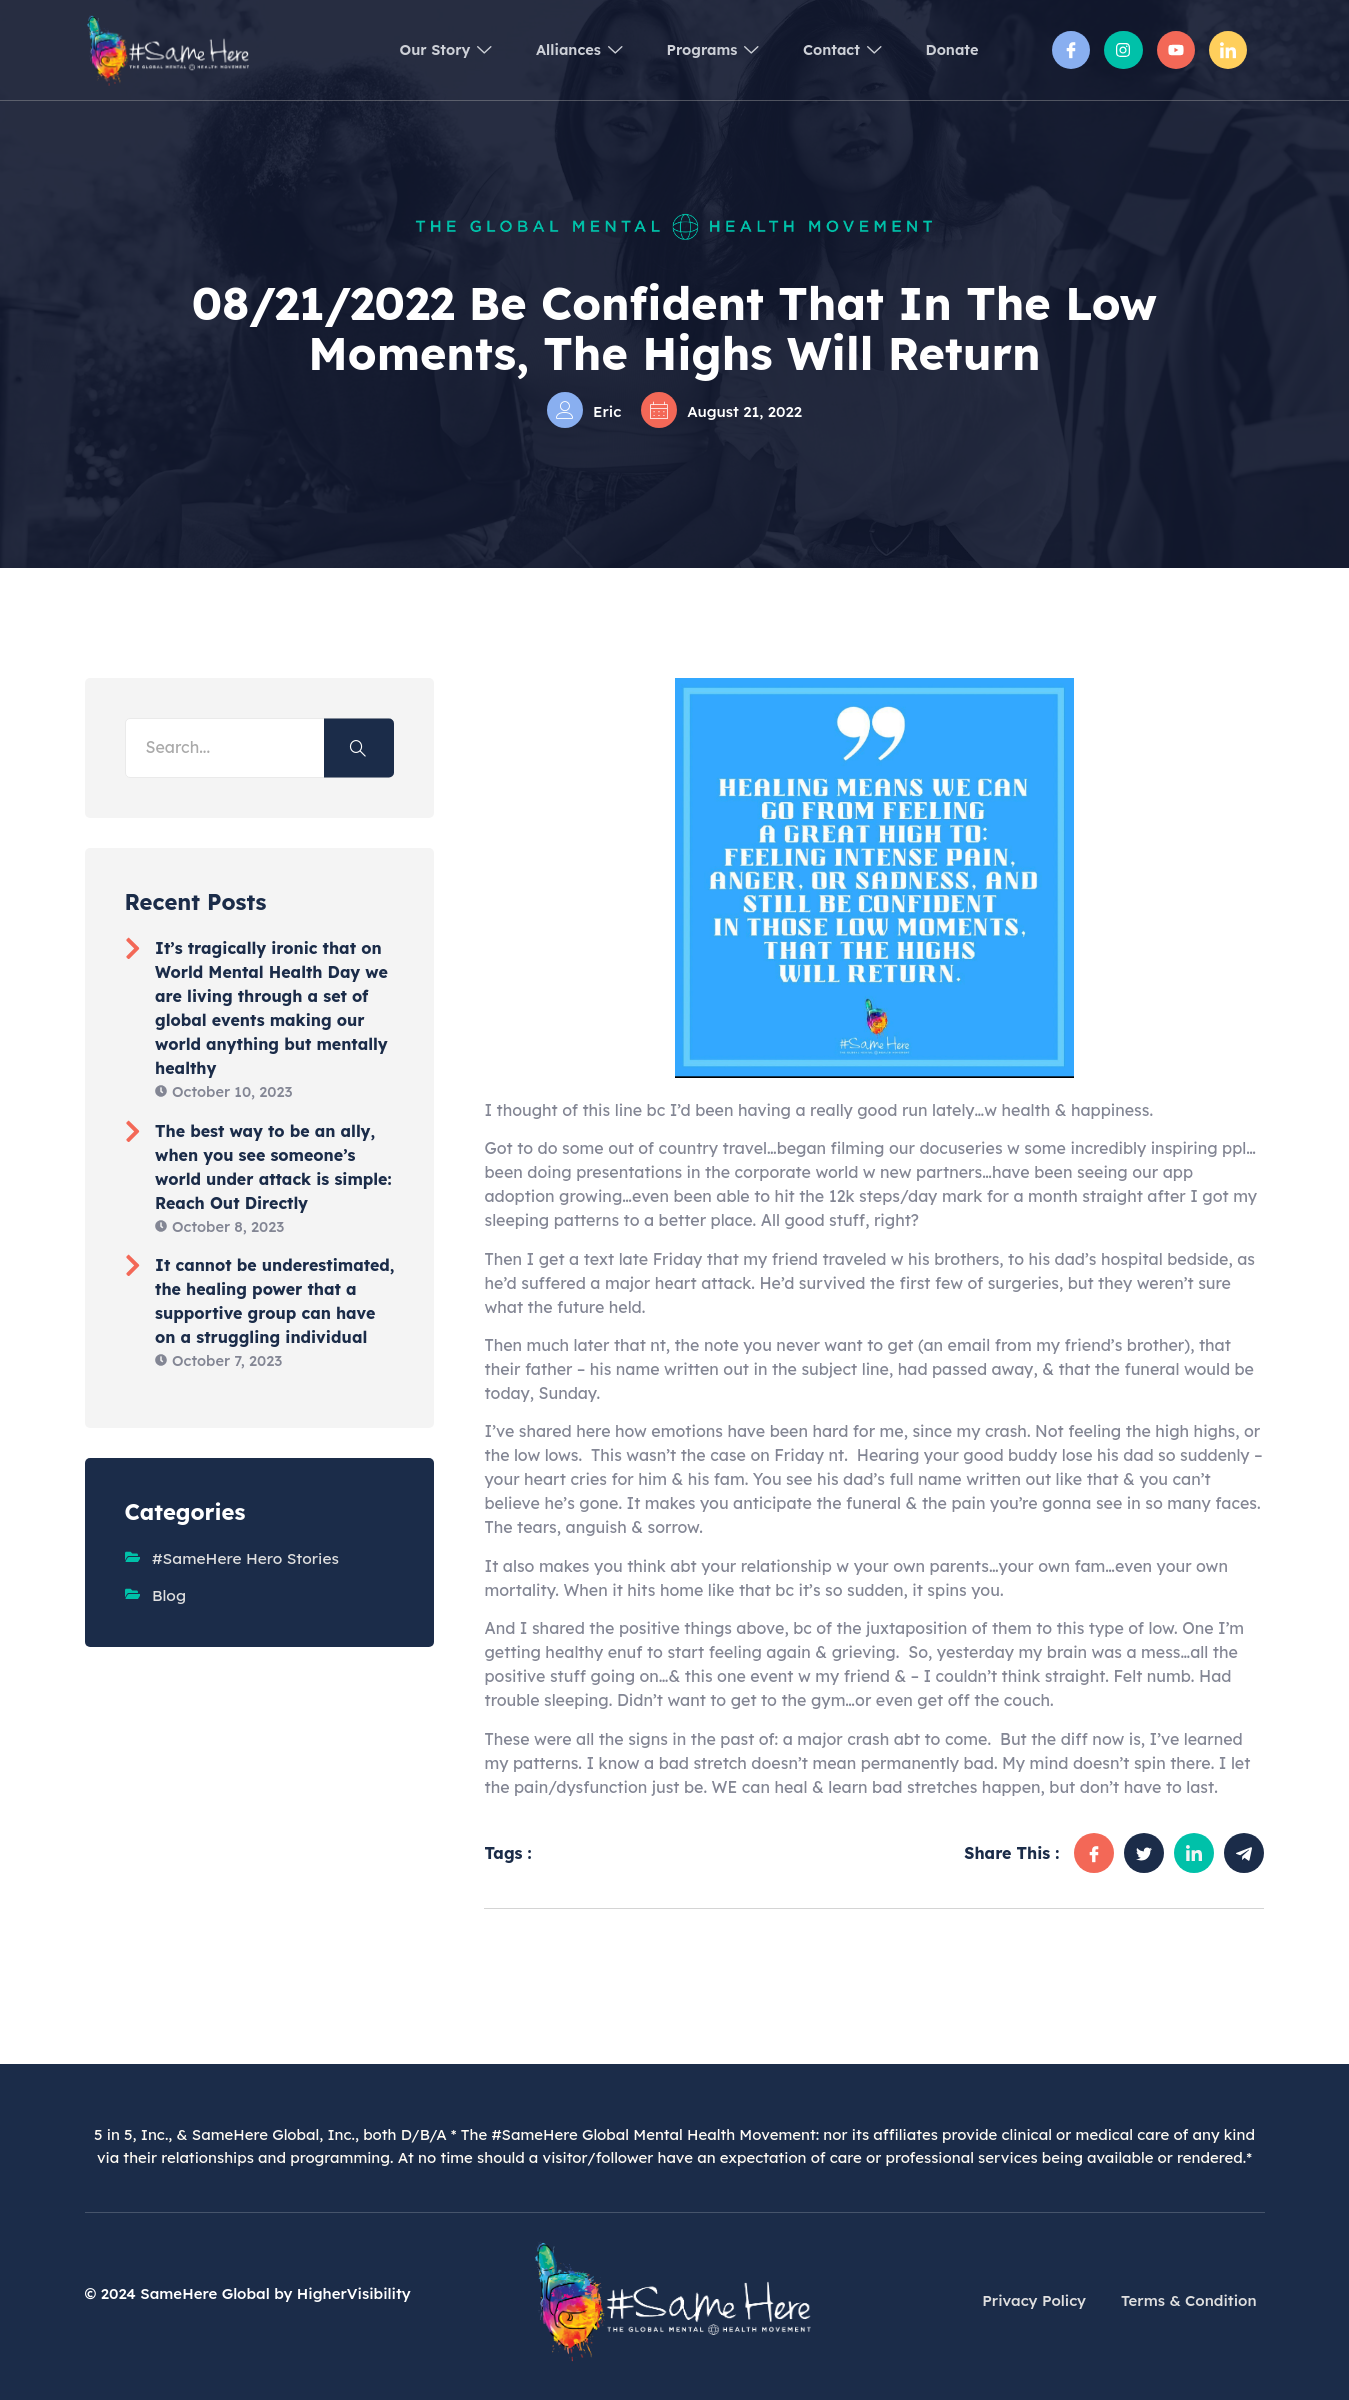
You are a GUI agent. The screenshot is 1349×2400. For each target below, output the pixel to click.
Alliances (551, 49)
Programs (693, 49)
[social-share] (1094, 1853)
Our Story (409, 49)
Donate (949, 49)
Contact (831, 49)
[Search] (359, 747)
